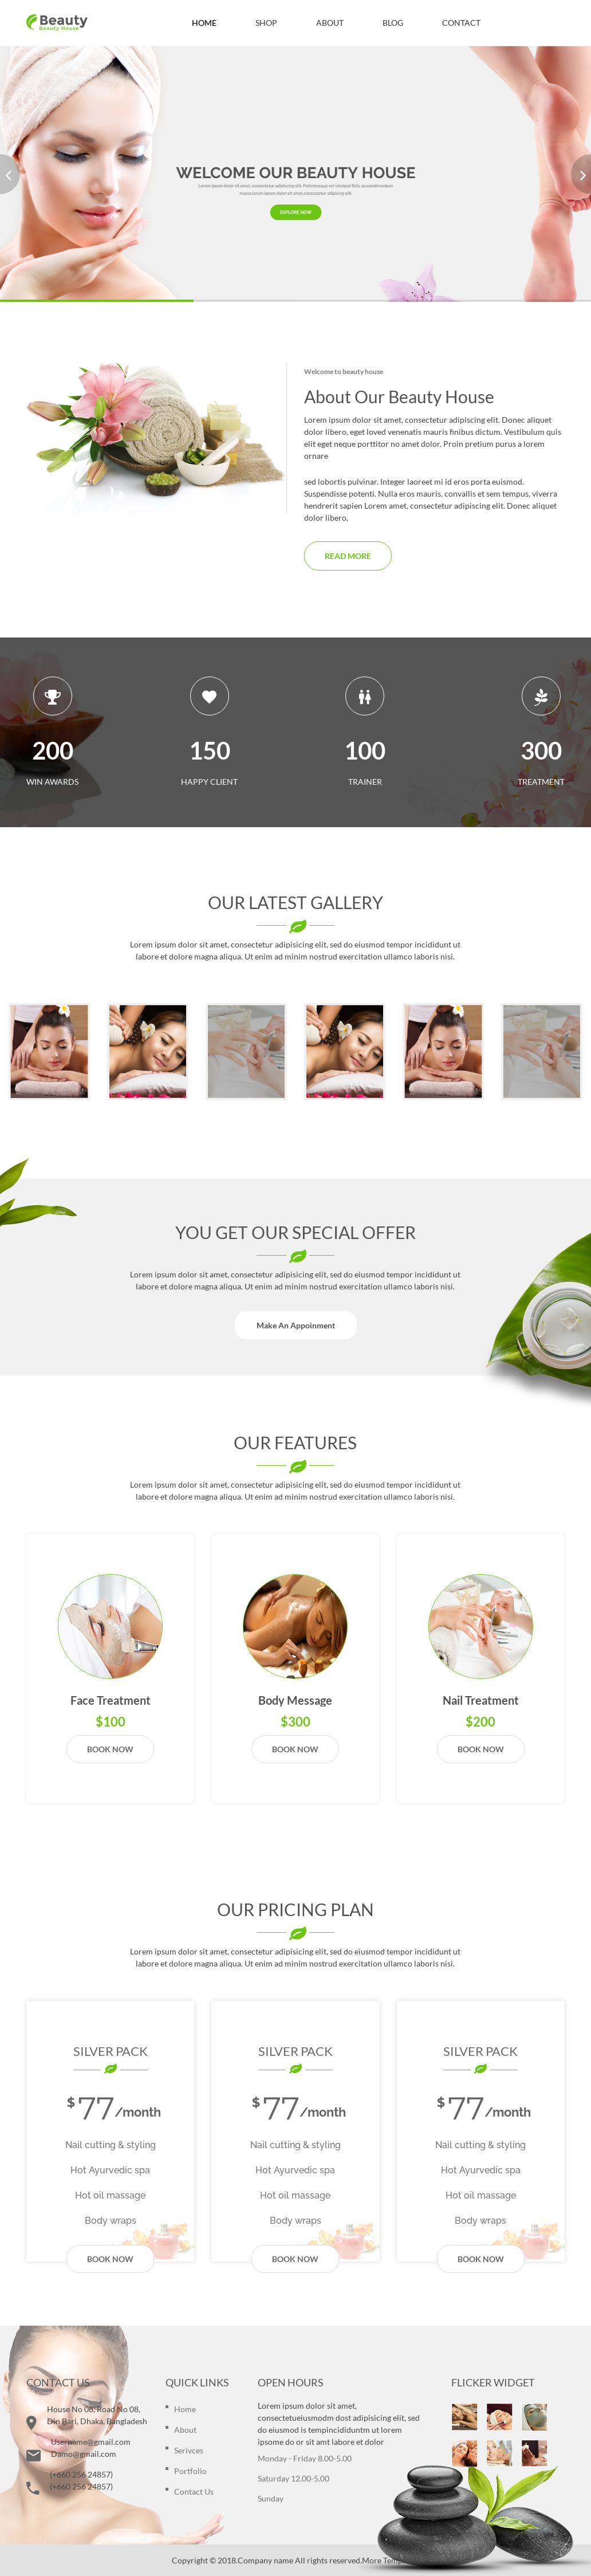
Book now (110, 1749)
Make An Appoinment (296, 1325)
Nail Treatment (481, 1700)
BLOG (393, 22)
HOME (204, 22)
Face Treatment (110, 1700)
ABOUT (330, 22)
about (185, 2430)
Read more (348, 556)
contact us (194, 2491)
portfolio (190, 2471)
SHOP (266, 22)
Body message (295, 1700)
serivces (188, 2450)
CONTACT (461, 22)
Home (185, 2409)
